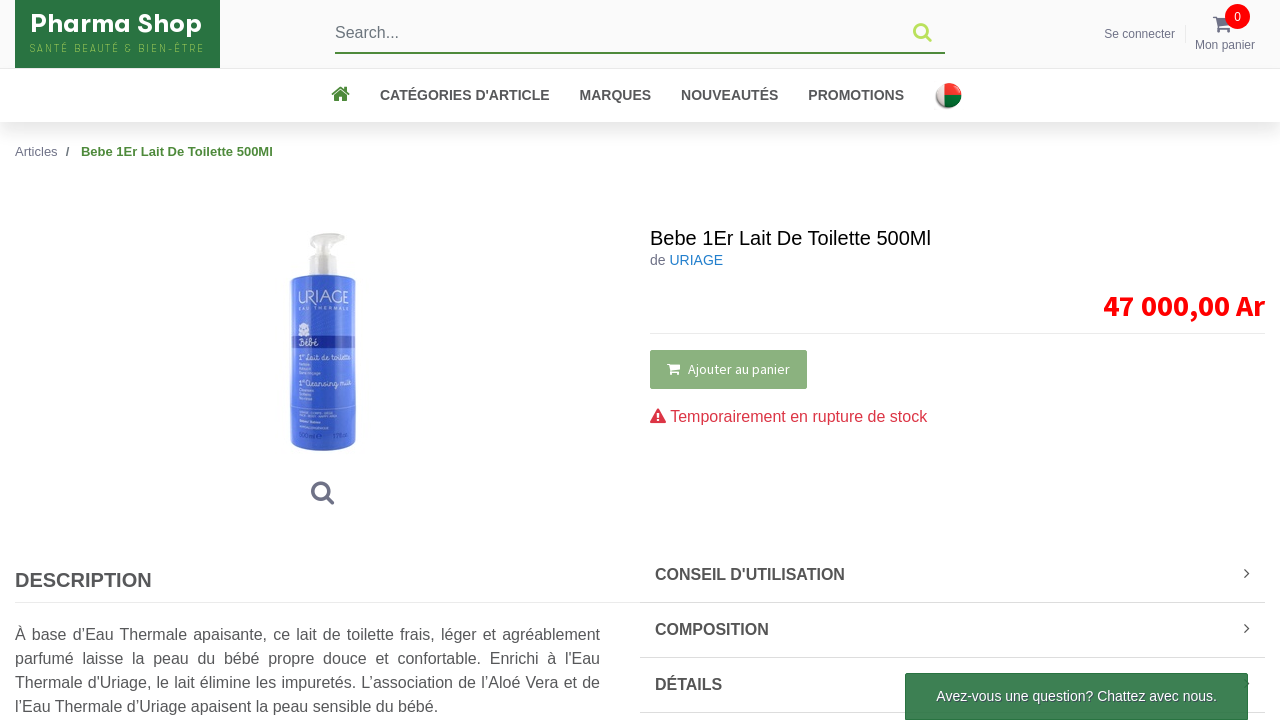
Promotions (856, 95)
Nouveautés (729, 95)
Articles (36, 151)
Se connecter (1139, 34)
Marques (616, 95)
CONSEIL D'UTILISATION (952, 574)
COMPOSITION (952, 629)
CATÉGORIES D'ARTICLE (465, 95)
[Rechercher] (922, 33)
